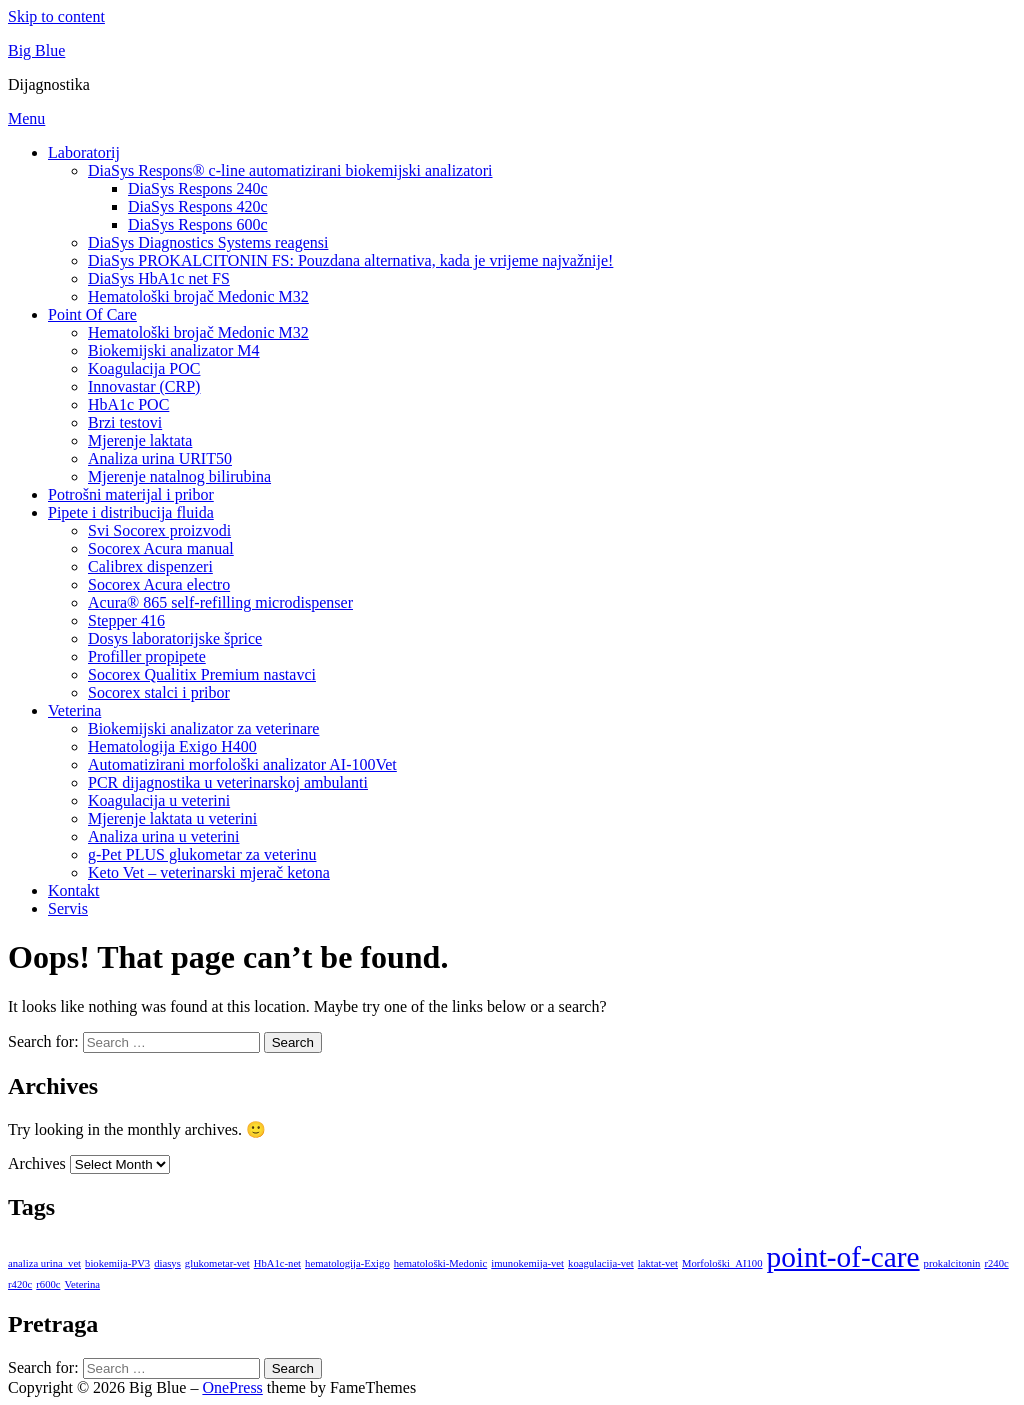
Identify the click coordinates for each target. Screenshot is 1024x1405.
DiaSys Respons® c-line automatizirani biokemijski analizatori (290, 170)
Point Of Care (92, 314)
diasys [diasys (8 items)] (167, 1263)
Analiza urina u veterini (164, 836)
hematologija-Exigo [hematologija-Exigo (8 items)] (347, 1263)
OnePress (232, 1387)
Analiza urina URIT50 (160, 458)
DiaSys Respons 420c (198, 206)
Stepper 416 (126, 620)
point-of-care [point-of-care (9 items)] (843, 1257)
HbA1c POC (128, 404)
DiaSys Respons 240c (198, 188)
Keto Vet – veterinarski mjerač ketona (209, 872)
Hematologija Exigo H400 (172, 746)
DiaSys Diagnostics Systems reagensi (208, 242)
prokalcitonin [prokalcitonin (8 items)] (952, 1263)
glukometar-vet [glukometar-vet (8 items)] (217, 1263)
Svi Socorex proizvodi (159, 530)
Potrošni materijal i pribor (131, 494)
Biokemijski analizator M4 (174, 350)
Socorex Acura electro (159, 584)
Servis (68, 908)
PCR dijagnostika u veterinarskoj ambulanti (228, 782)
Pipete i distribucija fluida (131, 512)
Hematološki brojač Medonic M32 (198, 296)
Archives (37, 1163)
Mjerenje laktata (140, 440)
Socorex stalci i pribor (159, 692)
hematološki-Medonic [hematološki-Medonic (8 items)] (441, 1263)
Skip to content (56, 16)
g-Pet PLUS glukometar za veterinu (202, 854)
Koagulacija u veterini (159, 800)
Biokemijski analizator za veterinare (203, 728)
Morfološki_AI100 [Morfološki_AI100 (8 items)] (722, 1263)
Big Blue (36, 50)
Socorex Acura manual (161, 548)
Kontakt (74, 890)
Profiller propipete (147, 656)
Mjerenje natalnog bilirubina (179, 476)
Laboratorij (84, 152)
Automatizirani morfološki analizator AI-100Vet (242, 764)
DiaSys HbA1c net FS (159, 278)
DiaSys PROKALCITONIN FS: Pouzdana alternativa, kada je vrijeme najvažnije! (350, 260)
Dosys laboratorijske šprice (175, 638)
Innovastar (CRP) (144, 386)
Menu (26, 118)
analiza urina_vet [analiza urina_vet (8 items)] (44, 1263)
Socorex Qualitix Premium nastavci (202, 674)
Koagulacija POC (144, 368)
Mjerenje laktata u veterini (172, 818)
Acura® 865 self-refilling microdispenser (220, 602)
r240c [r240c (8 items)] (996, 1263)
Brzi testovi (125, 422)
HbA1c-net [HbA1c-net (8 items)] (277, 1263)
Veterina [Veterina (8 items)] (83, 1284)
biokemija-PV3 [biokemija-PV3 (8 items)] (117, 1263)
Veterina (74, 710)
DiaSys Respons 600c (198, 224)
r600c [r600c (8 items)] (48, 1284)
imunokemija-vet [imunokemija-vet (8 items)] (527, 1263)
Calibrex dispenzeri (150, 566)
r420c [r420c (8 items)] (20, 1284)
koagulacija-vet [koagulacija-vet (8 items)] (601, 1263)
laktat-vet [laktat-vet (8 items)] (658, 1263)
